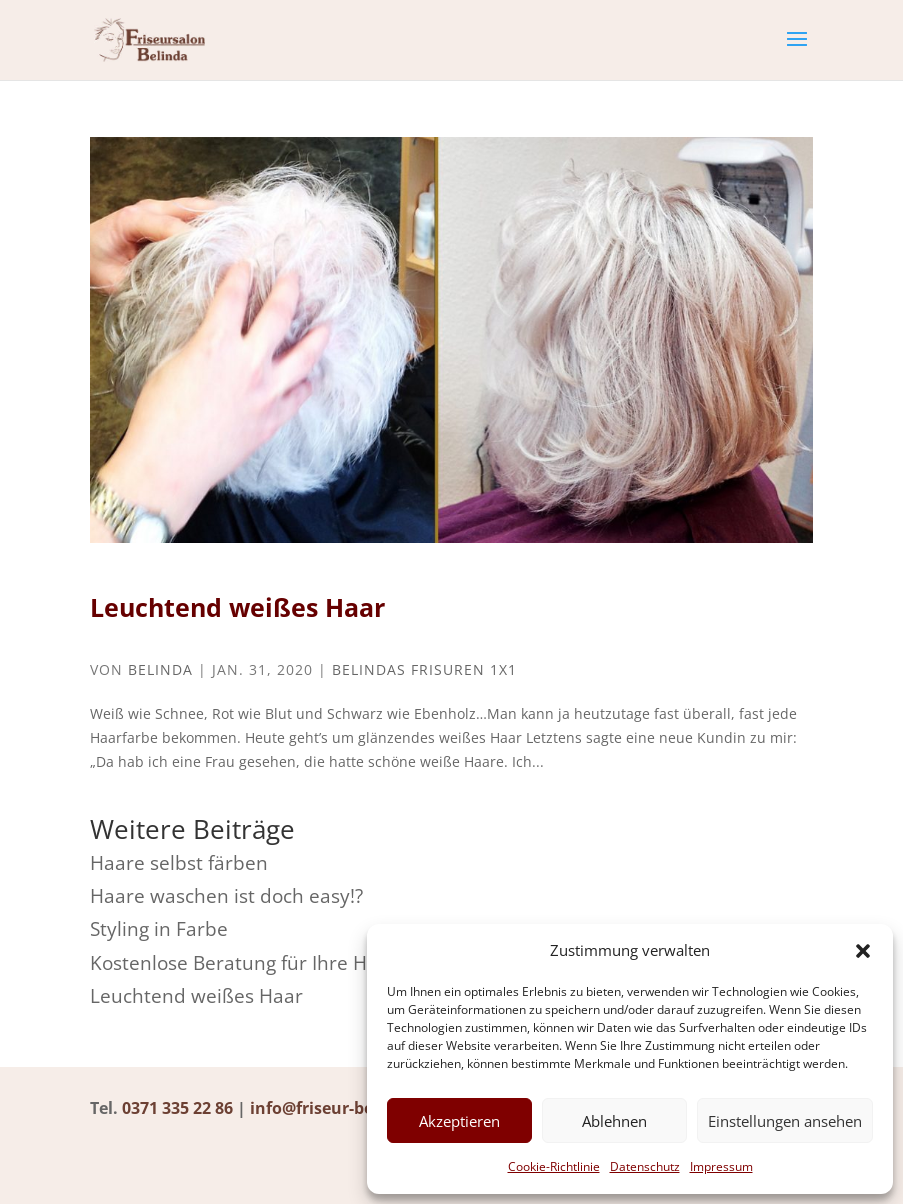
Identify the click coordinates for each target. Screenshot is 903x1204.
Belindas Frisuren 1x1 (424, 669)
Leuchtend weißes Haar (237, 607)
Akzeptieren (459, 1121)
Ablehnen (614, 1121)
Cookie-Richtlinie (554, 1166)
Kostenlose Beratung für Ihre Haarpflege (271, 963)
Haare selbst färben (179, 863)
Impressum (721, 1166)
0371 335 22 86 (177, 1108)
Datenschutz (645, 1166)
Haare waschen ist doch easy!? (226, 896)
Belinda (160, 669)
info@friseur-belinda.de (344, 1108)
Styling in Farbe (159, 929)
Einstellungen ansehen (785, 1121)
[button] (863, 951)
